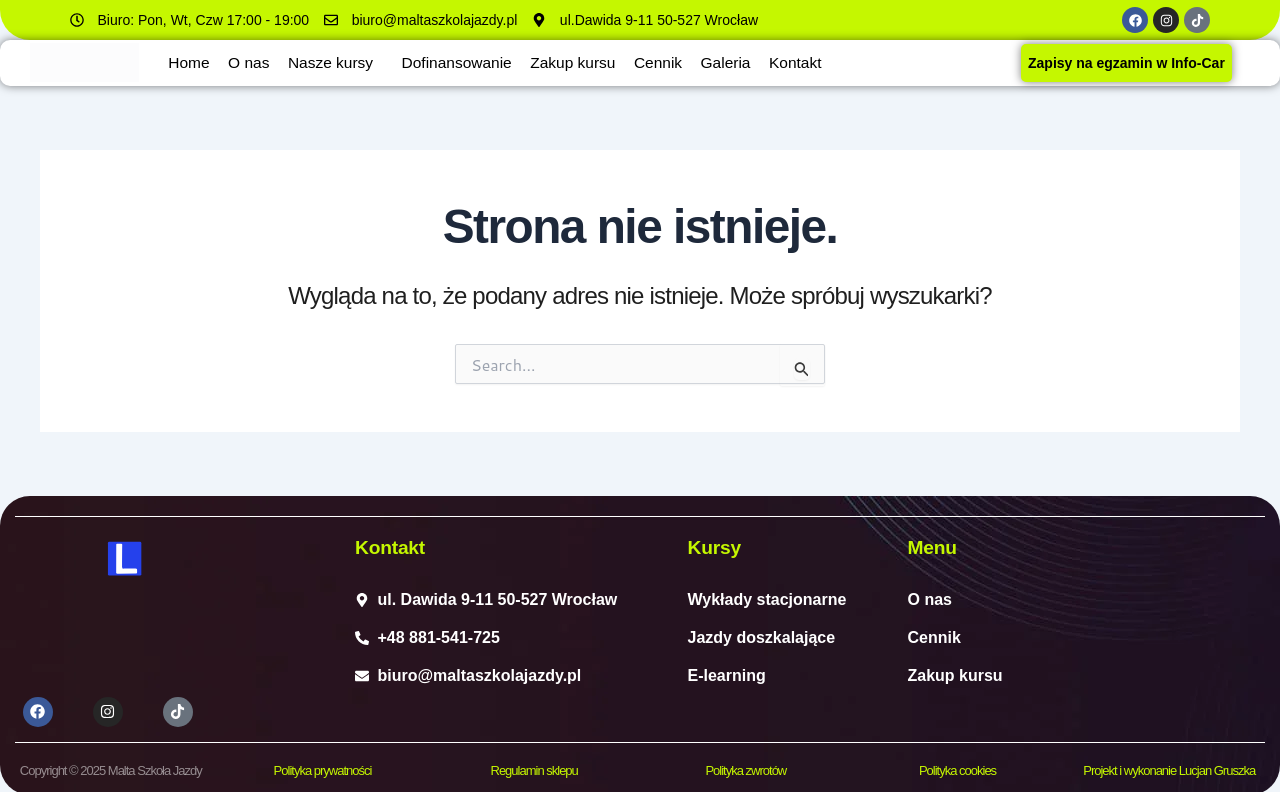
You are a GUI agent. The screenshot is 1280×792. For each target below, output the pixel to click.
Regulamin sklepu (534, 767)
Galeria (750, 62)
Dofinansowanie (470, 62)
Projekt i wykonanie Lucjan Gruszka (1169, 767)
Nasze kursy (338, 62)
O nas (253, 62)
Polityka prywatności (323, 767)
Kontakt (823, 62)
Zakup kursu (590, 62)
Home (190, 62)
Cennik (679, 62)
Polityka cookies (957, 767)
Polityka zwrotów (745, 767)
